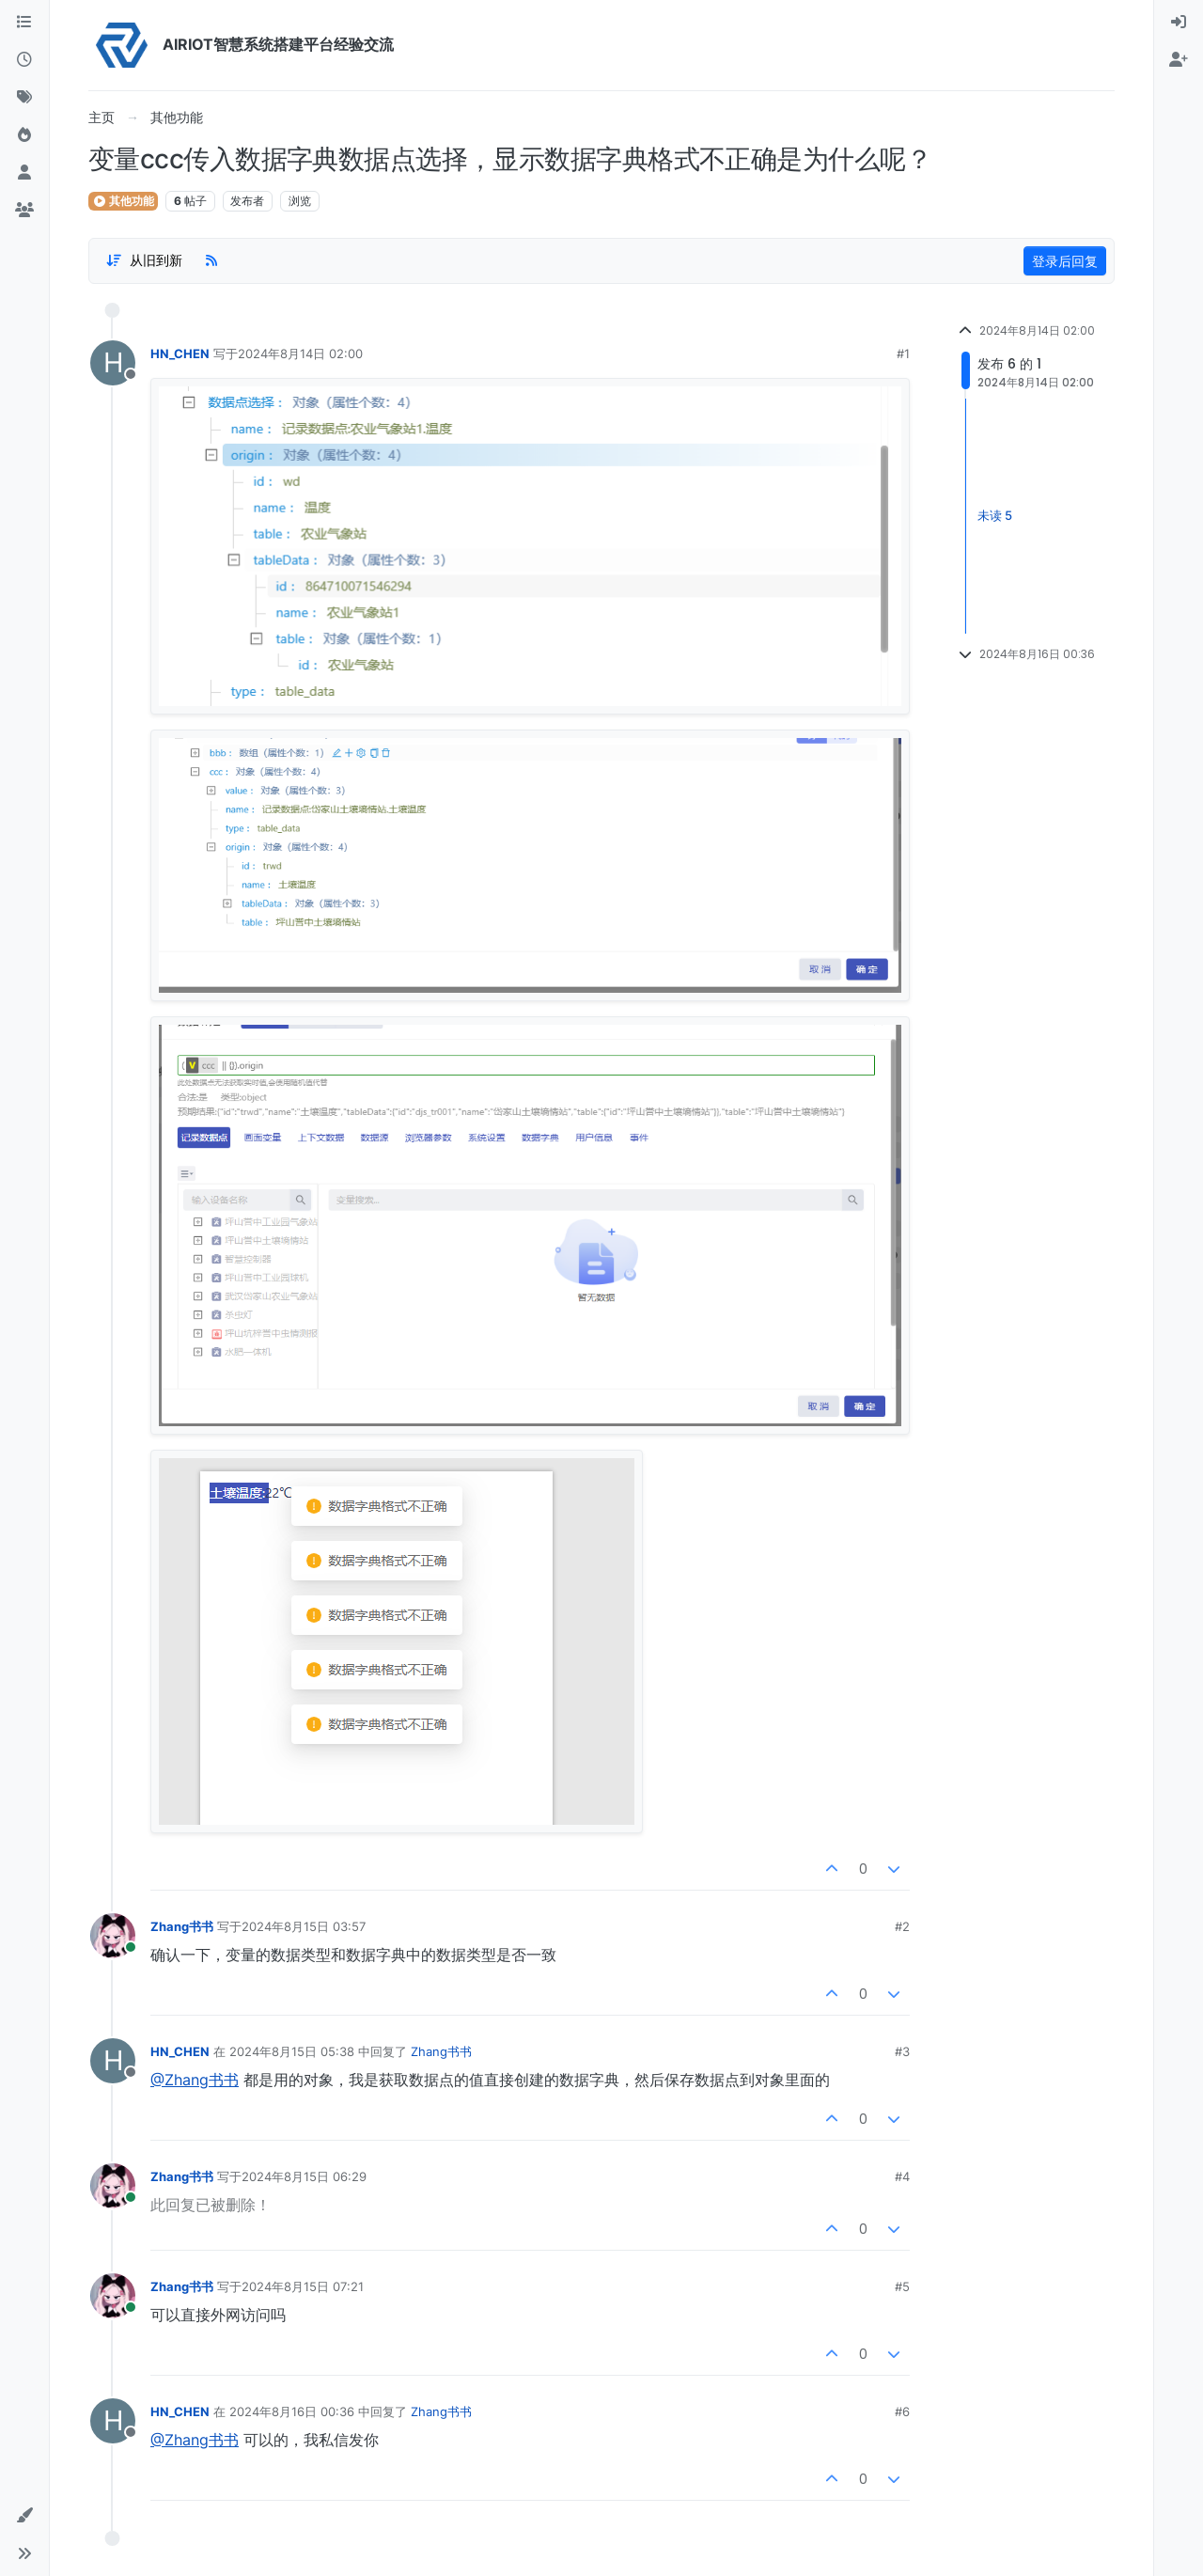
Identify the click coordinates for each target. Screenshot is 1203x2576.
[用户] (24, 173)
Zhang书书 (181, 1926)
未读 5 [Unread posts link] (994, 515)
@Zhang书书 (194, 2079)
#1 (903, 353)
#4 (902, 2176)
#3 (902, 2051)
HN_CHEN (180, 353)
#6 (902, 2411)
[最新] (24, 60)
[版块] (24, 23)
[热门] (24, 135)
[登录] (1178, 23)
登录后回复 (1065, 261)
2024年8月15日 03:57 (304, 1926)
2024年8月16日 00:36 (291, 2411)
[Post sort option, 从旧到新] (144, 260)
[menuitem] (1178, 23)
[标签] (24, 98)
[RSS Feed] (211, 260)
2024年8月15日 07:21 (303, 2286)
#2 (902, 1926)
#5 (902, 2286)
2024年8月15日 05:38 (291, 2051)
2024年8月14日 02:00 (300, 353)
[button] (24, 2516)
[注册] (1178, 60)
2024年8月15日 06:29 (304, 2176)
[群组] (24, 211)
